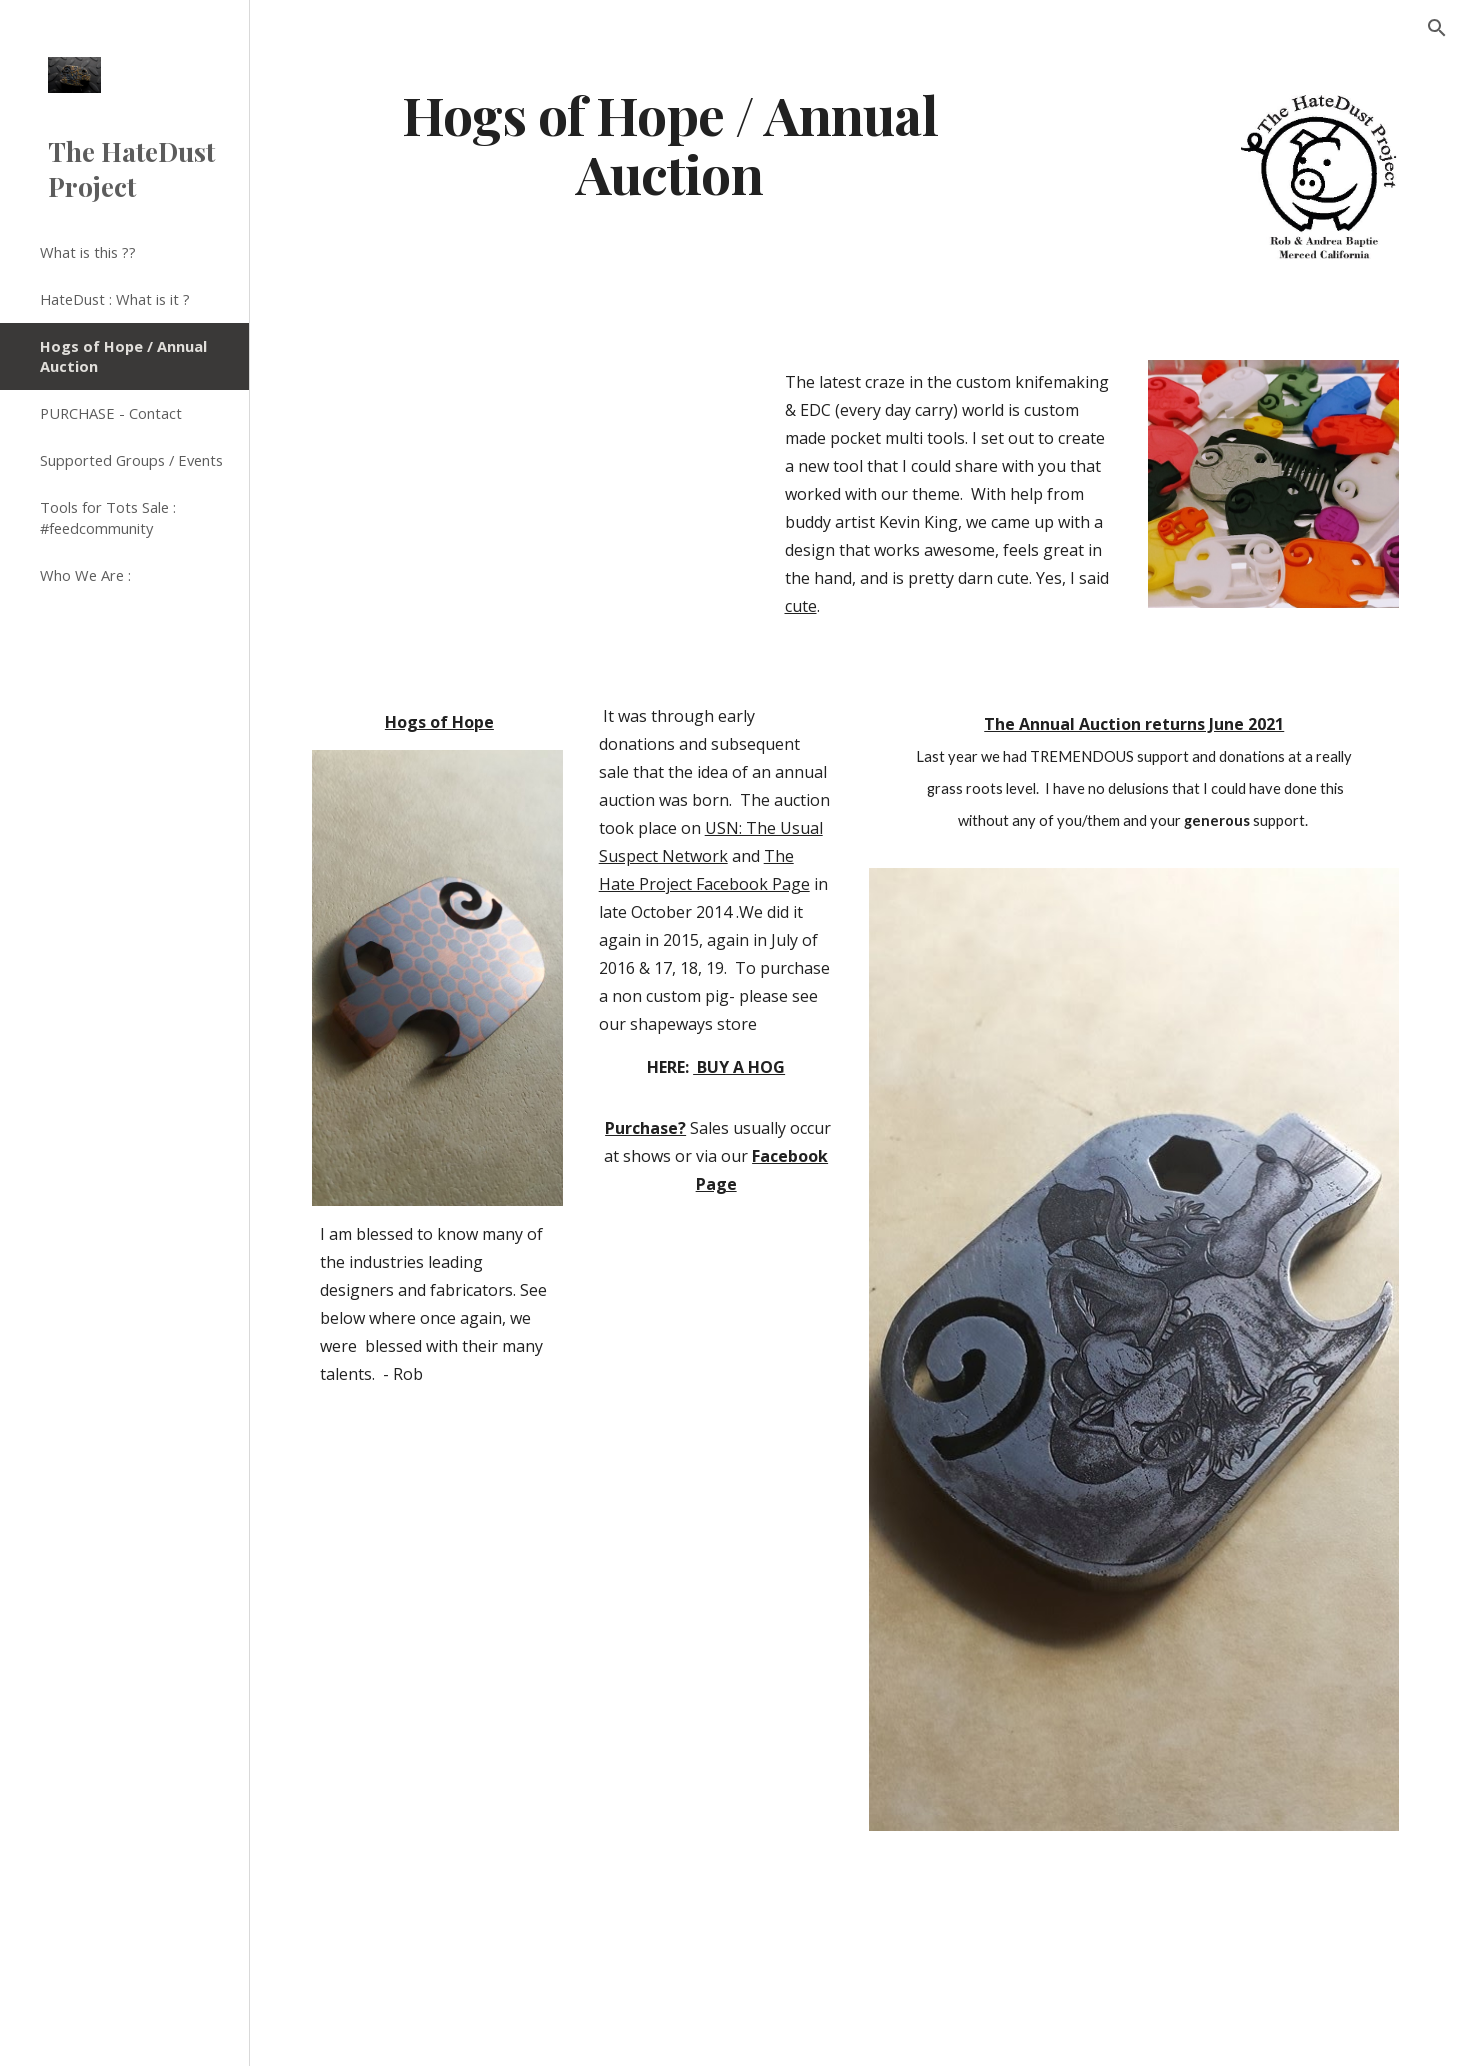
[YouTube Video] (530, 483)
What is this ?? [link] (88, 252)
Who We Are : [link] (85, 575)
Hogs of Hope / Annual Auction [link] (123, 356)
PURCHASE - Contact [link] (111, 413)
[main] (669, 143)
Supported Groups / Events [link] (131, 460)
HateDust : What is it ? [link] (115, 299)
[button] (1437, 28)
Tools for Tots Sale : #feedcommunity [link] (108, 517)
